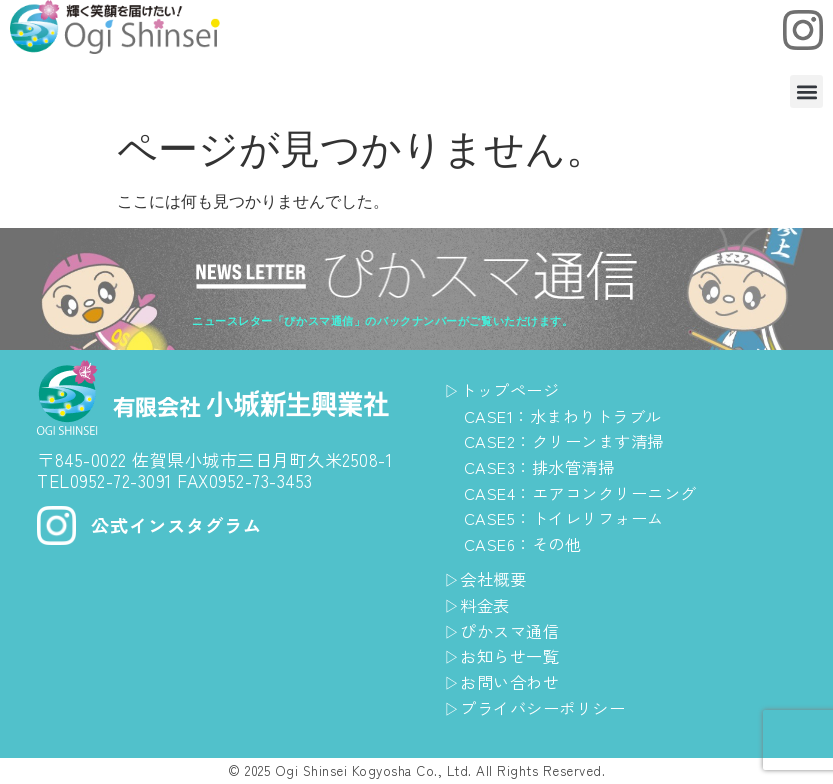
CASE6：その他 (527, 543)
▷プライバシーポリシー (540, 707)
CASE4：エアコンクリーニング (588, 492)
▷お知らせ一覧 (505, 655)
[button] (806, 91)
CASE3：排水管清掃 (544, 466)
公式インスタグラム (181, 525)
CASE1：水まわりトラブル (569, 415)
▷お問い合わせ (505, 681)
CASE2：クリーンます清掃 (570, 440)
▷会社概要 (488, 578)
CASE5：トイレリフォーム (570, 517)
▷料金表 (479, 604)
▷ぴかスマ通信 (505, 630)
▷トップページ (505, 389)
